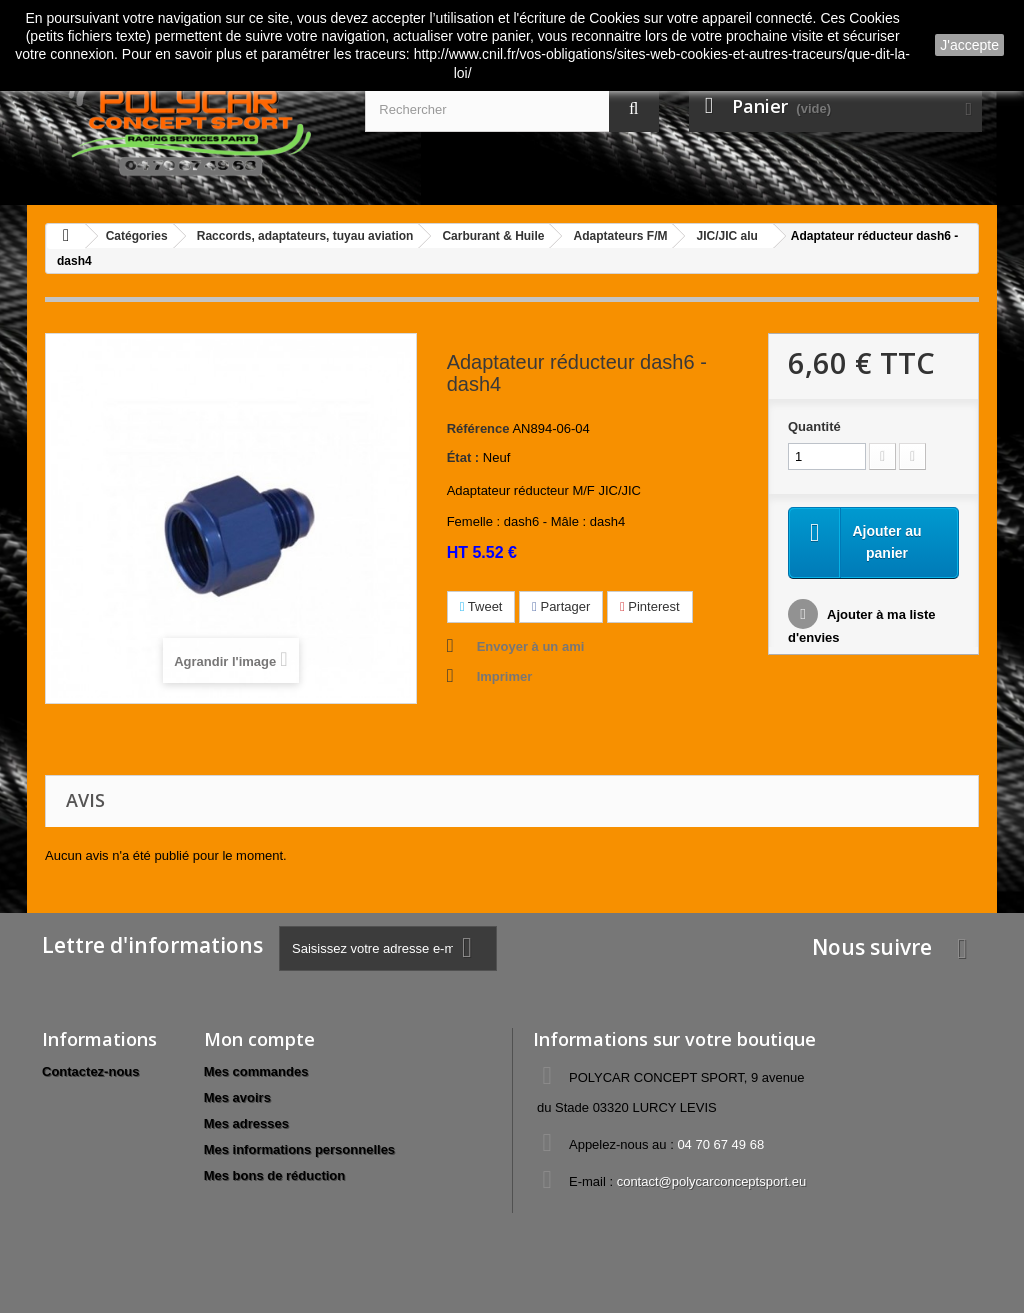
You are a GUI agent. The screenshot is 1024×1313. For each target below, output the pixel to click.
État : (463, 457)
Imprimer (505, 676)
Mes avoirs (237, 1097)
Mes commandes (256, 1071)
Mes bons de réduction (275, 1175)
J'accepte (969, 45)
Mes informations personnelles (299, 1149)
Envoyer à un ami (531, 646)
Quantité (814, 426)
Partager (561, 606)
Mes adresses (246, 1123)
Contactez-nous (91, 1071)
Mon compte (259, 1039)
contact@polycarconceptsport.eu (712, 1181)
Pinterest (650, 606)
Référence (478, 428)
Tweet (481, 606)
